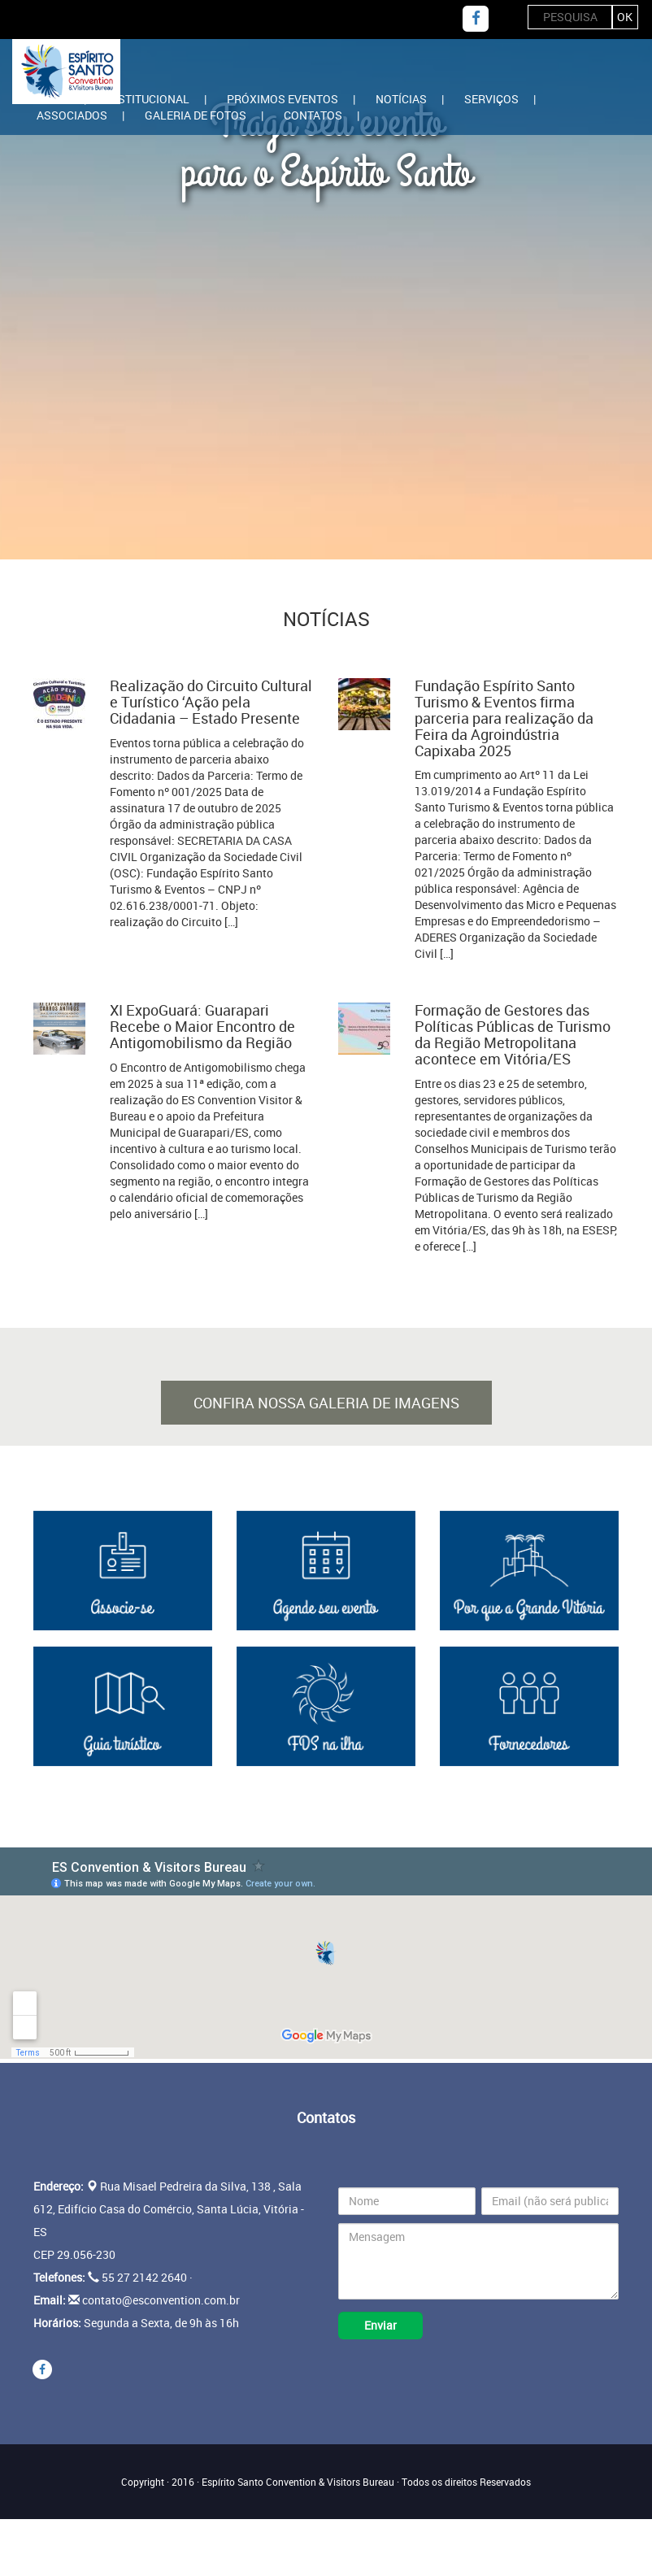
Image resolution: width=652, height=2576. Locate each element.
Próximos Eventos (282, 99)
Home (53, 99)
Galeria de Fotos (195, 115)
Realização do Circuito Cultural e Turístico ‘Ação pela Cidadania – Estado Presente (211, 702)
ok (624, 16)
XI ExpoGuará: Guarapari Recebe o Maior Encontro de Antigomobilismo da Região (202, 1026)
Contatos (313, 115)
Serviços (491, 99)
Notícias (401, 99)
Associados (72, 115)
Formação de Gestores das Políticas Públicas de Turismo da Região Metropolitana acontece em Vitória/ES (513, 1034)
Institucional (147, 99)
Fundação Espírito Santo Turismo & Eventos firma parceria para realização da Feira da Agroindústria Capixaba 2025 (504, 717)
